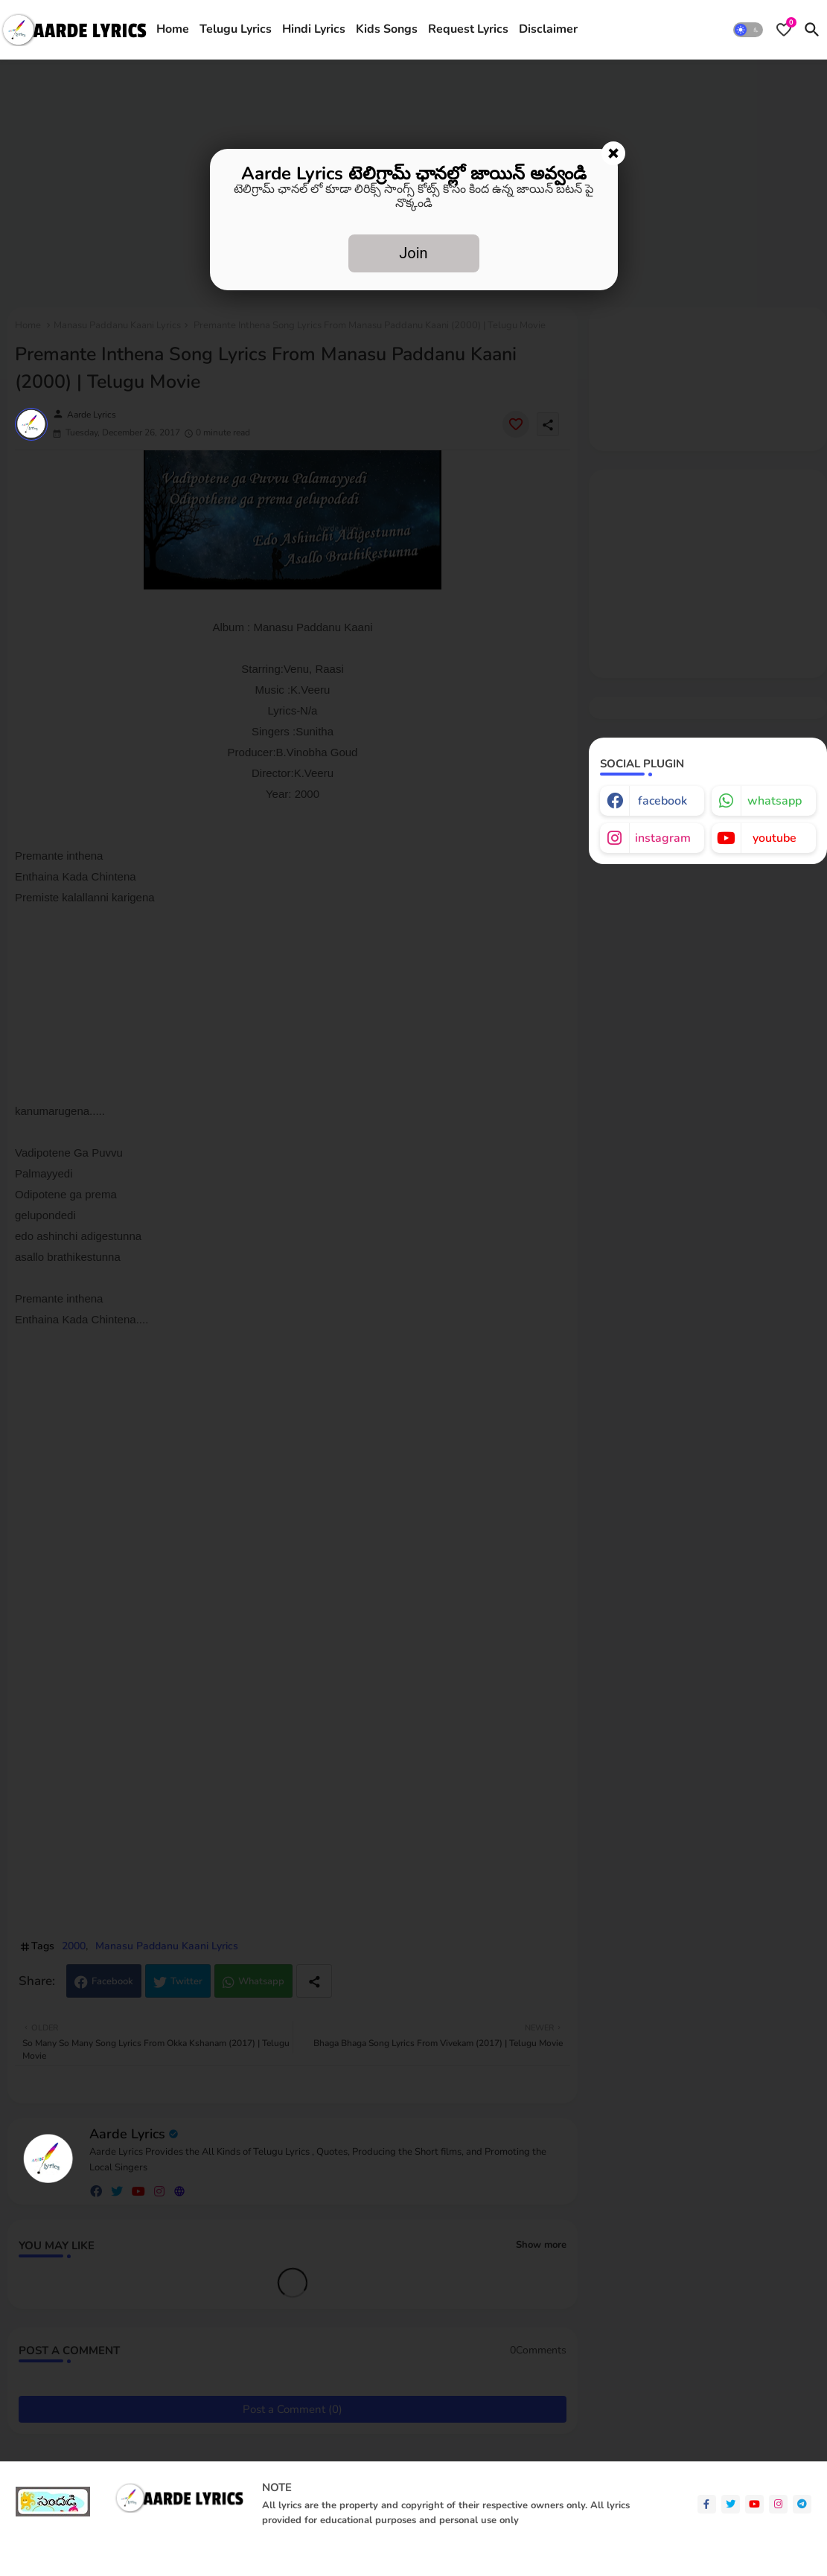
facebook (662, 801)
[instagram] (778, 2504)
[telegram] (802, 2504)
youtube (774, 838)
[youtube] (754, 2504)
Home (172, 29)
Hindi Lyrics (313, 29)
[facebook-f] (706, 2504)
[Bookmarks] (784, 29)
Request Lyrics (468, 29)
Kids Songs (387, 29)
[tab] (172, 30)
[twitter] (730, 2504)
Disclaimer (548, 29)
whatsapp (774, 801)
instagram (663, 838)
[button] (748, 29)
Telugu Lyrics (235, 29)
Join (413, 253)
